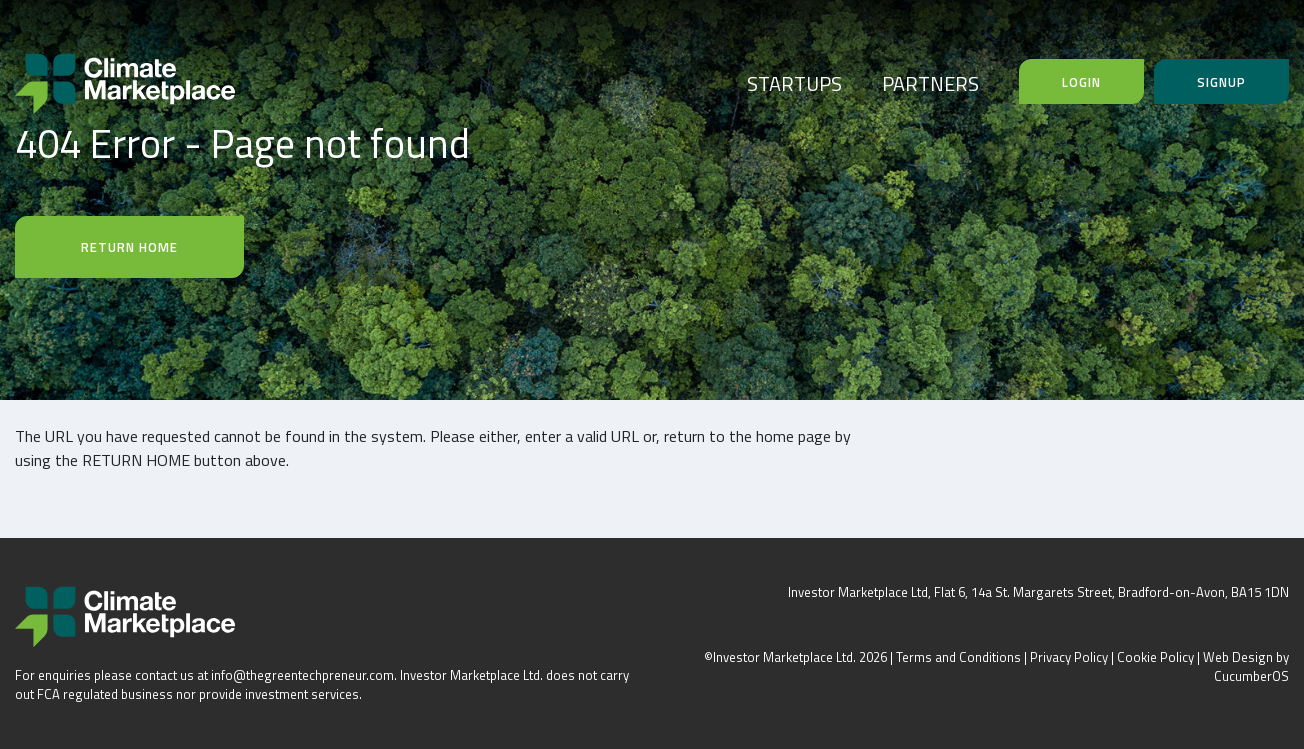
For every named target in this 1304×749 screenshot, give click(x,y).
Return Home (129, 247)
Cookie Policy (1155, 657)
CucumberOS (1251, 676)
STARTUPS (794, 83)
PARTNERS (930, 83)
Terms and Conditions (958, 657)
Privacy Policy (1069, 657)
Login (1081, 82)
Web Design (1238, 657)
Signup (1221, 82)
